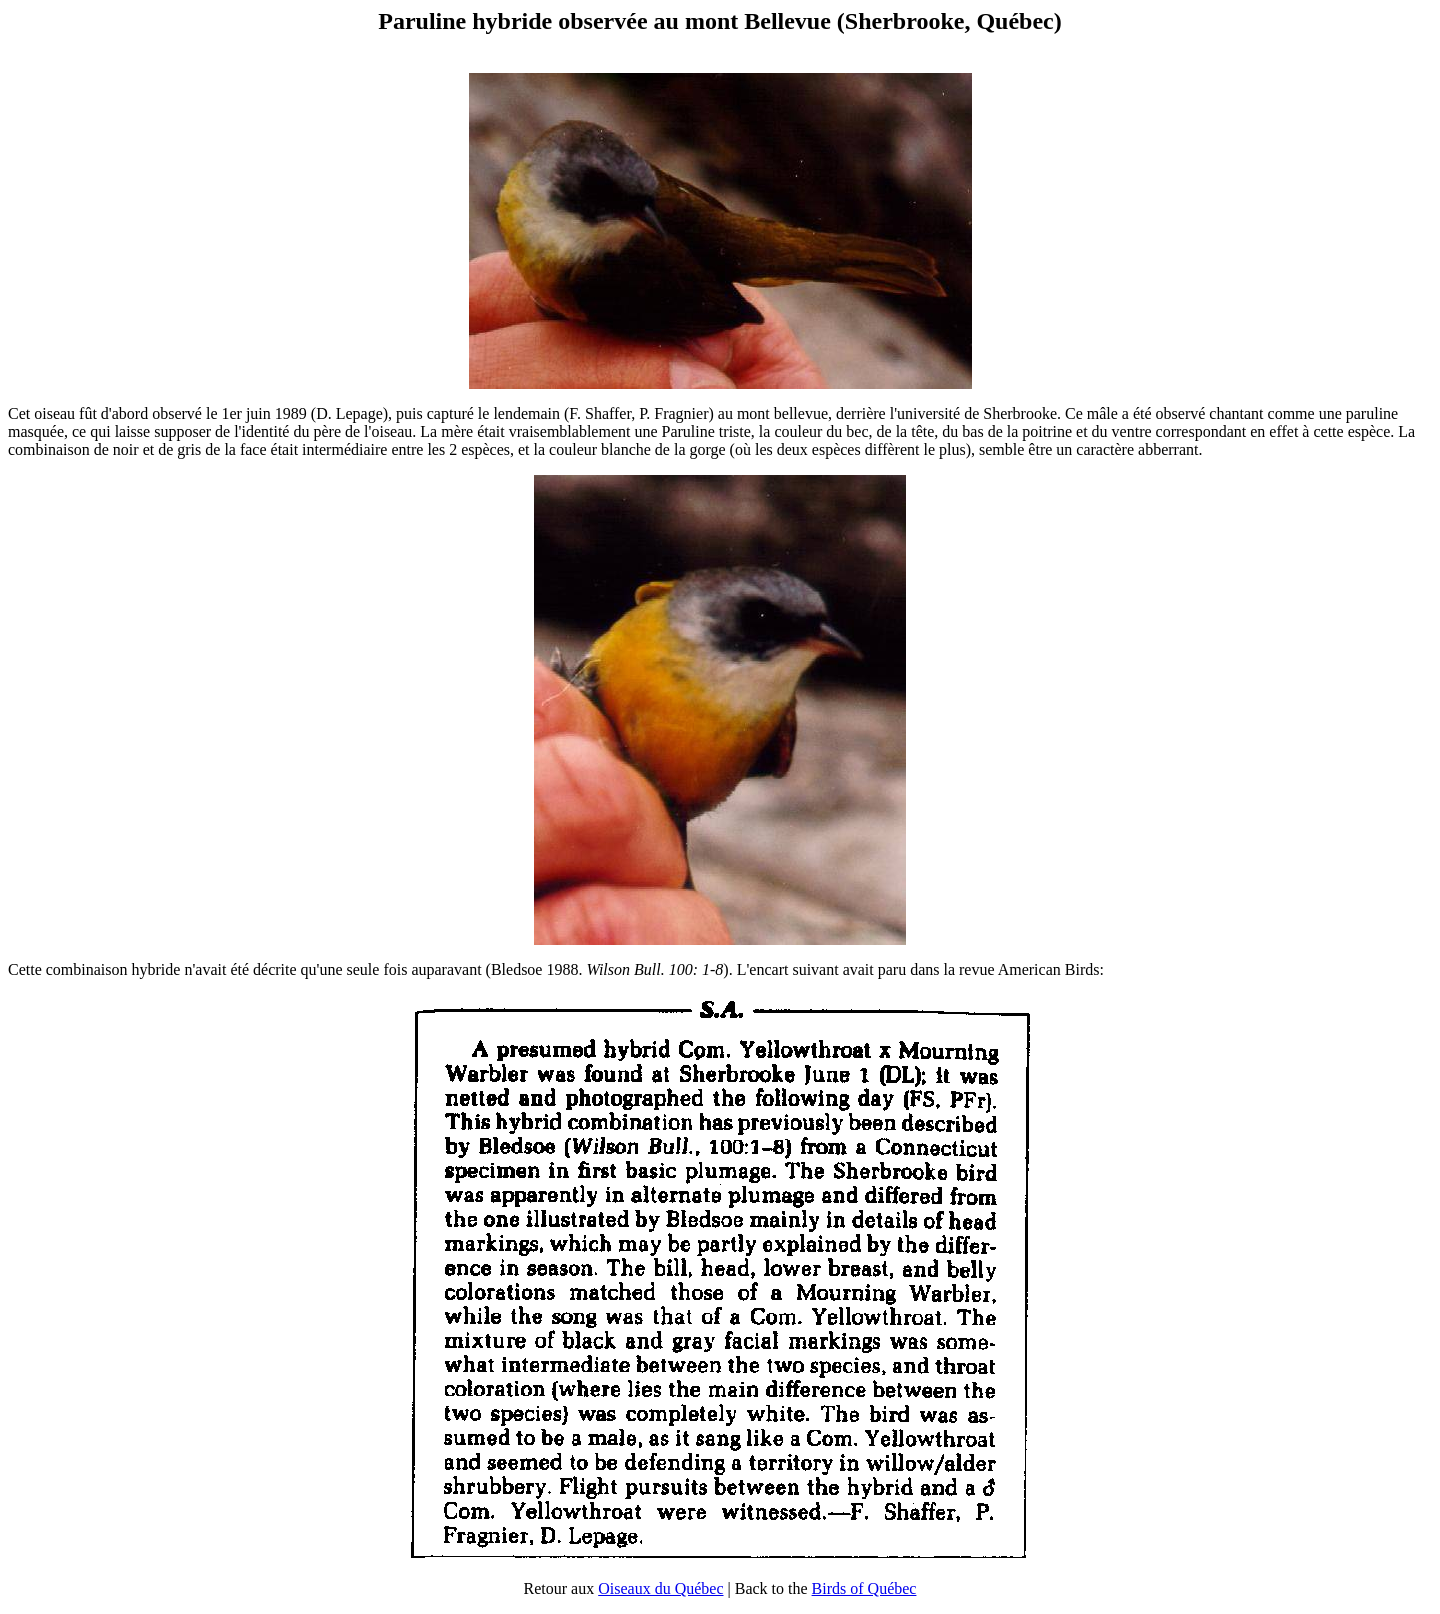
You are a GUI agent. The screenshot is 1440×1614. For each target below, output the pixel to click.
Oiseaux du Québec (660, 1588)
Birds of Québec (864, 1588)
